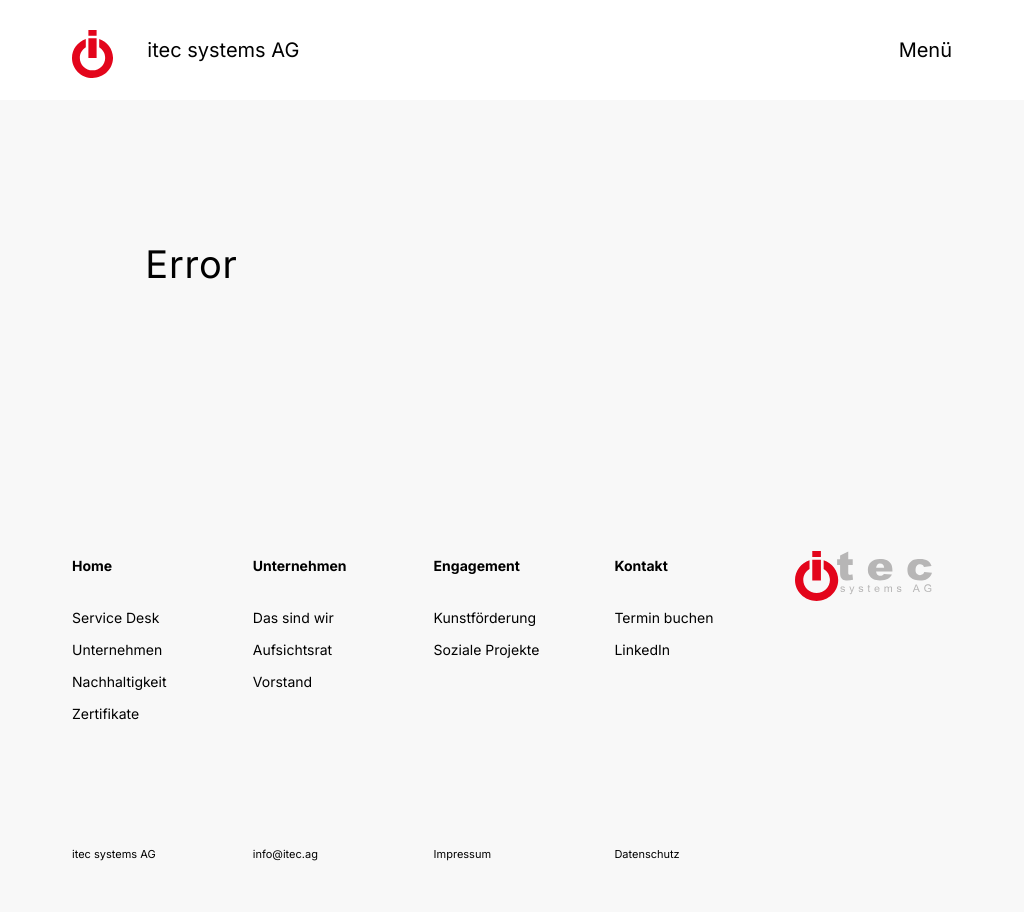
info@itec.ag (285, 854)
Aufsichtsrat (292, 650)
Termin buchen (663, 618)
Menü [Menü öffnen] (925, 50)
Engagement (477, 566)
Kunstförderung (485, 618)
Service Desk (115, 618)
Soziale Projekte (487, 650)
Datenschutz (646, 854)
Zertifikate (105, 714)
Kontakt (640, 566)
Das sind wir (293, 618)
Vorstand (282, 682)
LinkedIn (642, 650)
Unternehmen (117, 650)
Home (92, 566)
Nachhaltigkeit (119, 682)
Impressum (462, 854)
